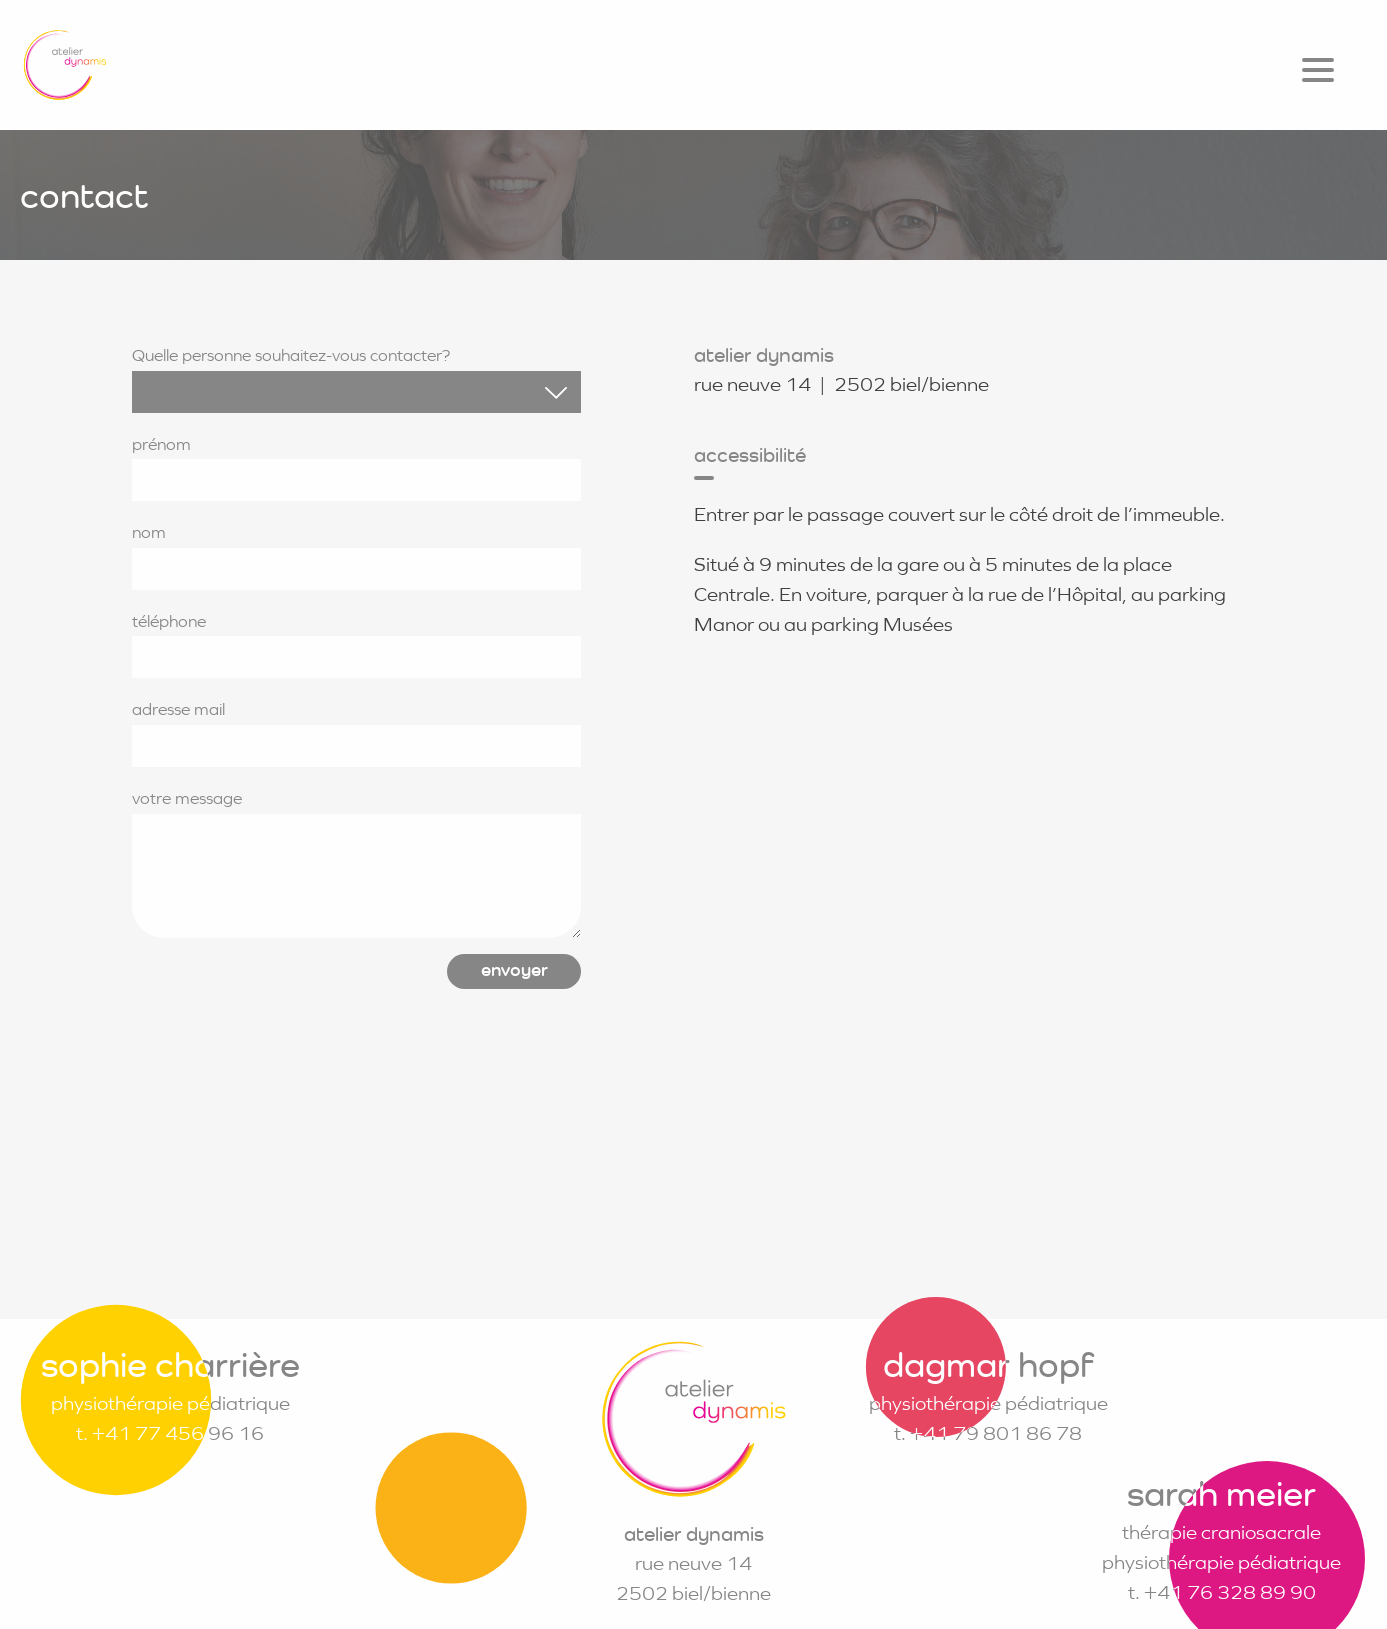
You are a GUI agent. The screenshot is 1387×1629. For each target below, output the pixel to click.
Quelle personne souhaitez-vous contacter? (356, 379)
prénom (356, 468)
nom (356, 556)
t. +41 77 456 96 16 (170, 1433)
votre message (356, 863)
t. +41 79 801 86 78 (988, 1433)
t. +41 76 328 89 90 (1222, 1592)
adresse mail (356, 733)
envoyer (514, 969)
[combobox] (356, 392)
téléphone (356, 645)
